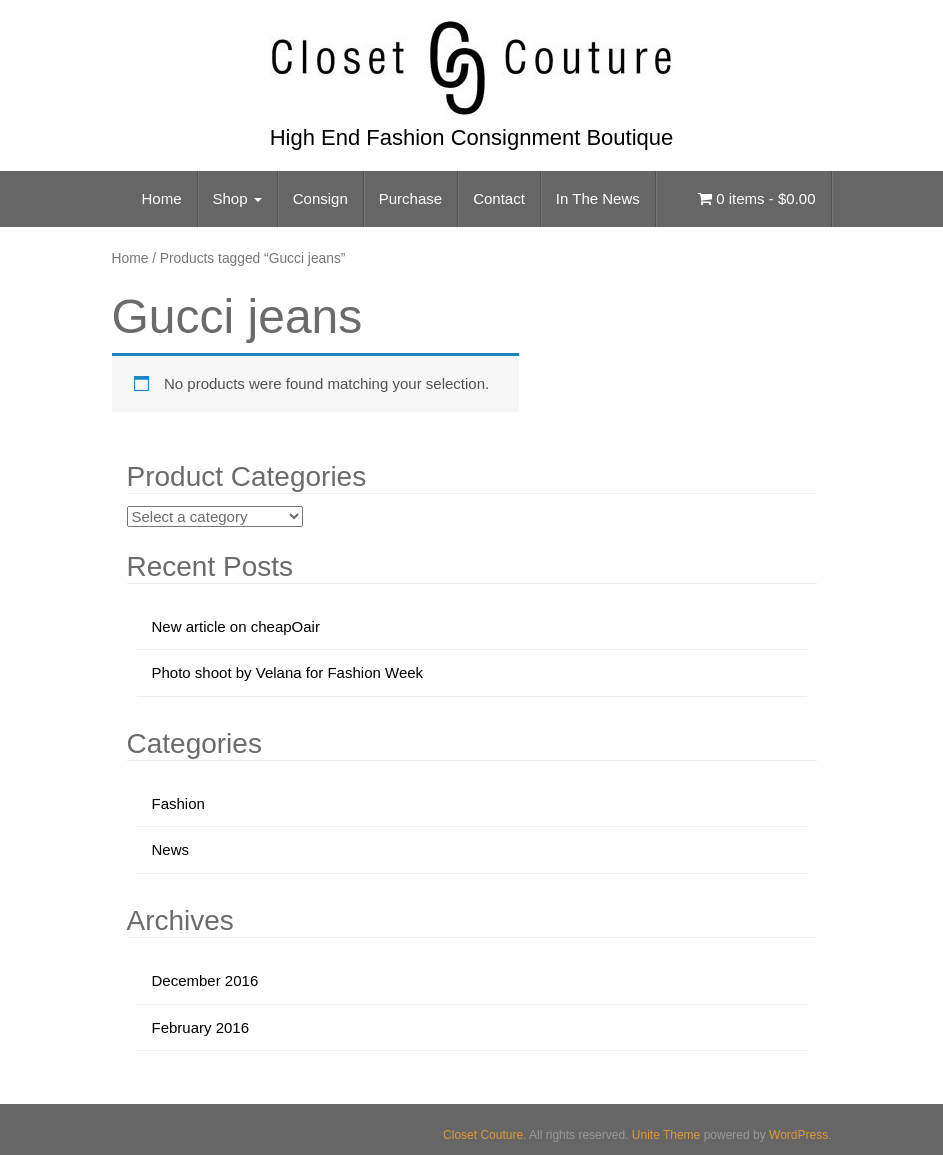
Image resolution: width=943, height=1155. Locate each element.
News (171, 849)
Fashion (178, 803)
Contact (499, 198)
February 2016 (201, 1027)
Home (162, 198)
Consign (320, 198)
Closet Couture (483, 1135)
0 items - (756, 198)
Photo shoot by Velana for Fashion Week (288, 672)
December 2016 (205, 980)
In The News (598, 198)
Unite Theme (666, 1135)
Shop (237, 198)
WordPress (798, 1135)
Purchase (410, 198)
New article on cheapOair (236, 626)
